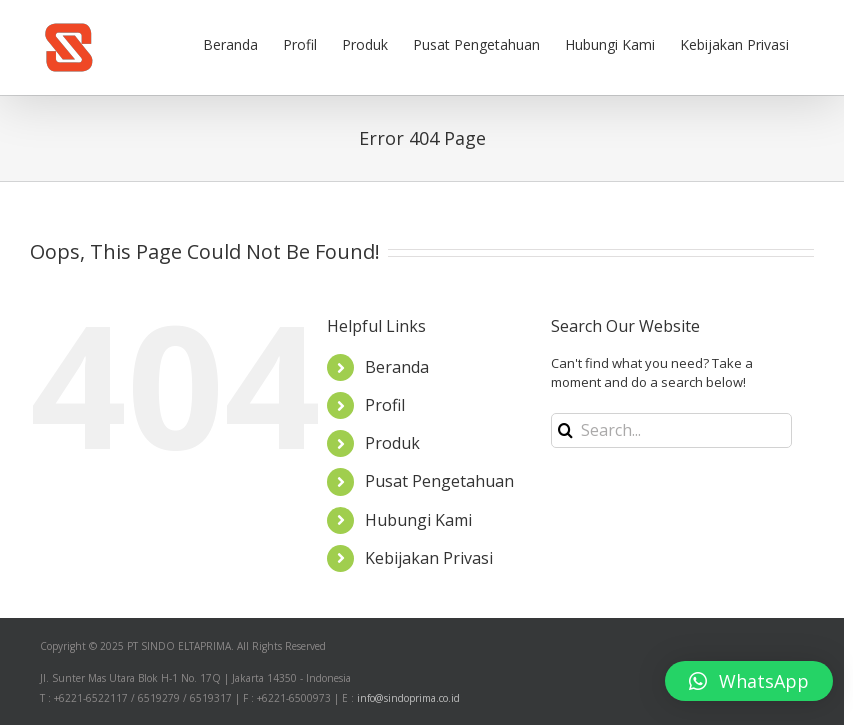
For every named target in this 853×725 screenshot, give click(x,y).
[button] (749, 681)
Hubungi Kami (418, 520)
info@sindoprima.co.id (408, 698)
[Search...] (671, 430)
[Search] (565, 430)
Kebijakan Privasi (429, 558)
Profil (385, 405)
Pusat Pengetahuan (439, 481)
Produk (392, 443)
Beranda (397, 367)
